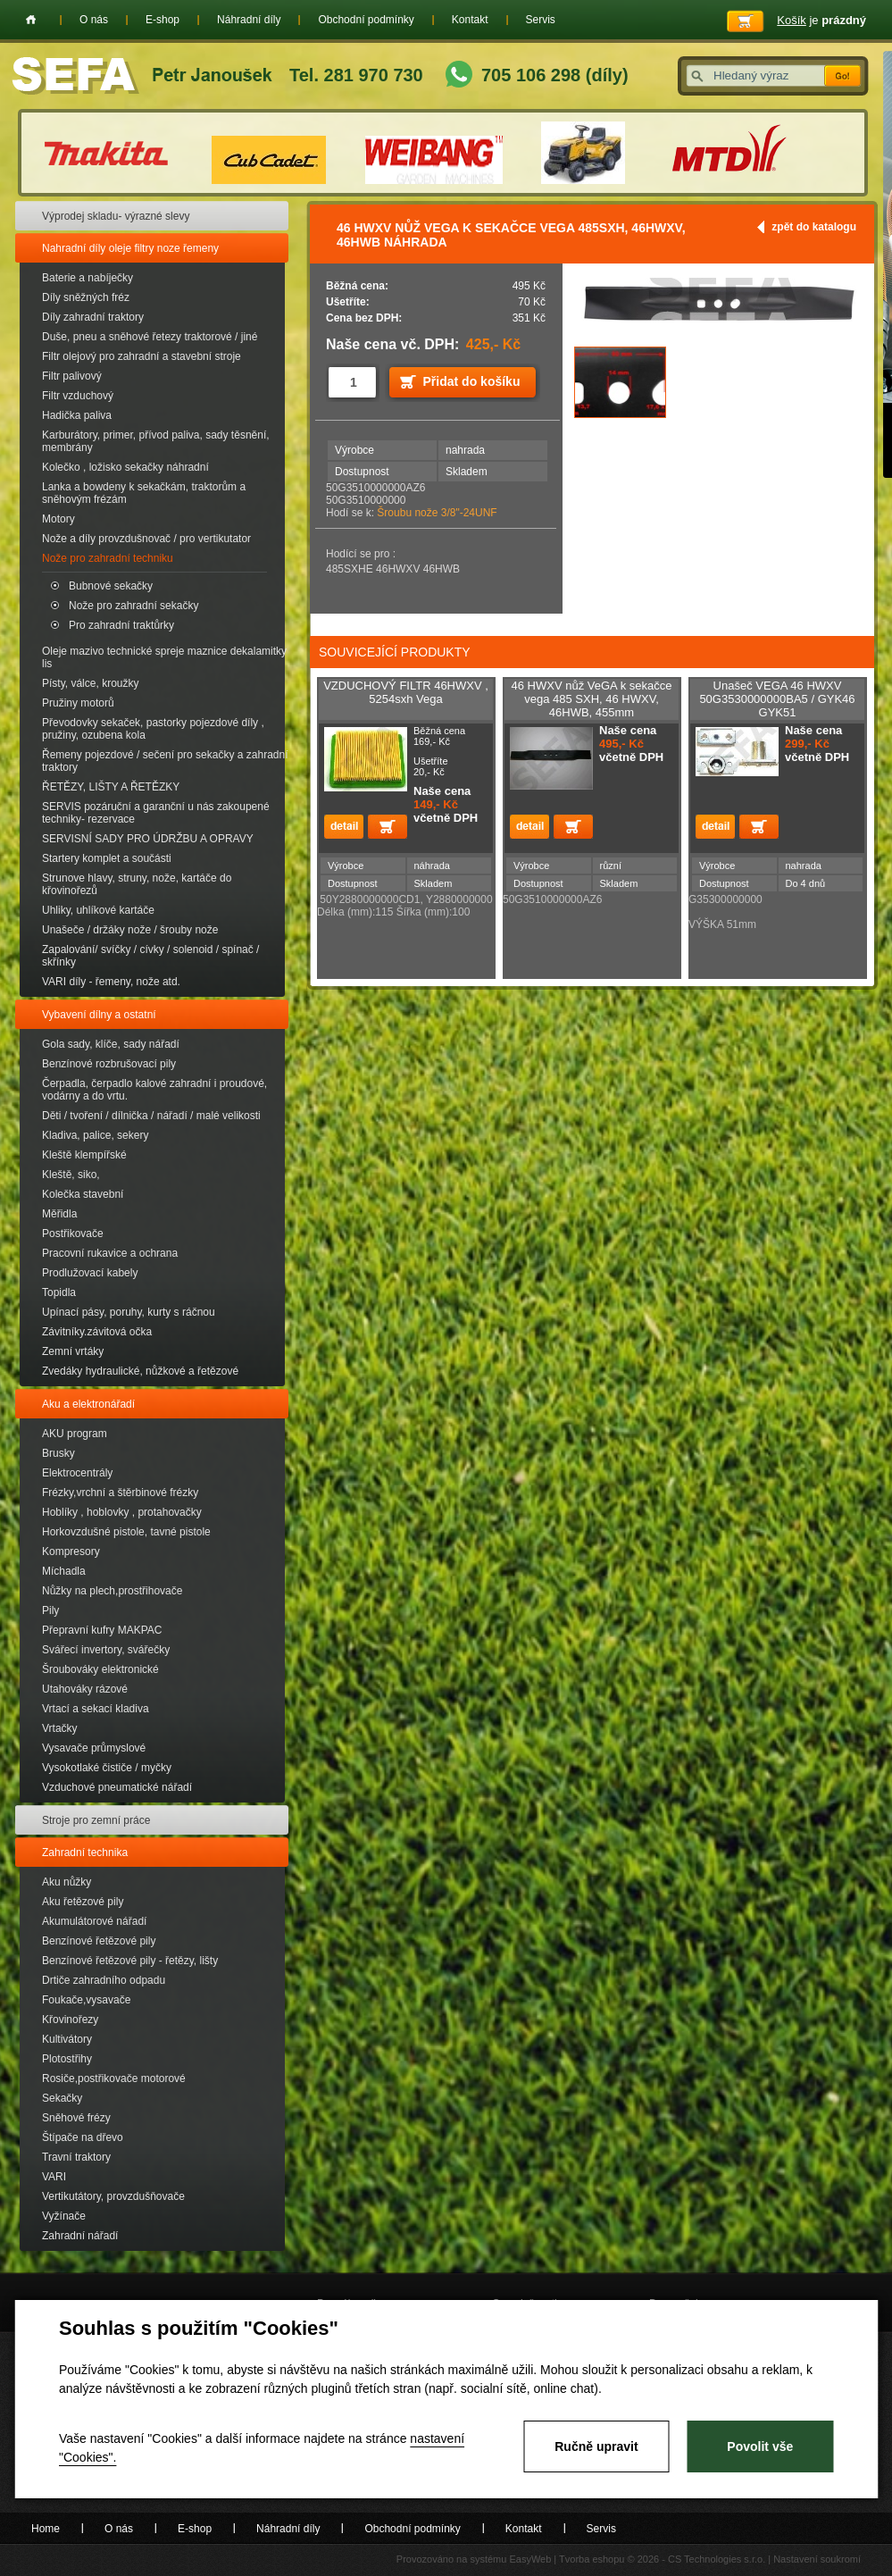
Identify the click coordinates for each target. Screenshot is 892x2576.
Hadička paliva (77, 415)
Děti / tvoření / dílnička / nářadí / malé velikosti (151, 1115)
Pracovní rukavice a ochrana (110, 1253)
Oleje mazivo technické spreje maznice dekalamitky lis (164, 657)
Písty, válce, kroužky (90, 683)
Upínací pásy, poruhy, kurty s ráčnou (128, 1312)
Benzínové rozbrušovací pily (109, 1064)
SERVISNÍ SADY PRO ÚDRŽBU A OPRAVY (148, 838)
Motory (58, 519)
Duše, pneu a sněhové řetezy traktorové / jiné (149, 336)
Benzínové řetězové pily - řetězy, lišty (130, 1960)
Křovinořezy (70, 2019)
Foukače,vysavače (86, 2000)
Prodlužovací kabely (90, 1273)
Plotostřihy (67, 2059)
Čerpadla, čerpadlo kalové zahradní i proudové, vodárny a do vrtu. (154, 1089)
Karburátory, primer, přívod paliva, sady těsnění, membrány (156, 441)
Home (31, 19)
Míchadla (64, 1571)
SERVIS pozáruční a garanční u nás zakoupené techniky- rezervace (156, 812)
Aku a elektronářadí (88, 1404)
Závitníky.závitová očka (97, 1332)
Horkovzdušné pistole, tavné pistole (126, 1532)
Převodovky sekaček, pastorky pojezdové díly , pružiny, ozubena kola (153, 728)
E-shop (162, 19)
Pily (50, 1610)
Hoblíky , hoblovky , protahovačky (122, 1512)
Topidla (59, 1292)
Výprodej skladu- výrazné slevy (115, 216)
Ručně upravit (596, 2446)
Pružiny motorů (78, 703)
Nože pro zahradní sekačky (133, 605)
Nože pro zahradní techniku (107, 558)
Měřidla (59, 1214)
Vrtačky (60, 1728)
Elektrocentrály (77, 1473)
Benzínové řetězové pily (98, 1941)
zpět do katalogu (813, 227)
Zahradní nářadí (80, 2235)
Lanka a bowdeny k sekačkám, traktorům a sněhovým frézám (144, 493)
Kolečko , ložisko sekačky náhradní (125, 467)
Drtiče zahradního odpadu (103, 1980)
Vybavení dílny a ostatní (99, 1014)
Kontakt (470, 19)
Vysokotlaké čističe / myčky (106, 1767)
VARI (54, 2176)
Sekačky (62, 2098)
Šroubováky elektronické (100, 1669)
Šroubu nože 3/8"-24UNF (436, 512)
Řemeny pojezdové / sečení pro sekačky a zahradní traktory (165, 761)
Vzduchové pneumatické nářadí (117, 1787)
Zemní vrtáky (73, 1351)
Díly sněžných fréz (85, 297)
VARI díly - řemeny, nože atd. (111, 981)
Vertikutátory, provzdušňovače (113, 2196)
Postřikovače (73, 1233)
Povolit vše (760, 2446)
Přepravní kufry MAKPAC (102, 1630)
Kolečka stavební (82, 1194)
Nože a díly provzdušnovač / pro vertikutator (146, 538)
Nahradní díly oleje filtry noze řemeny (130, 248)
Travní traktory (76, 2157)
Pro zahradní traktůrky (121, 625)
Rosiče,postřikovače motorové (114, 2078)
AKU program (74, 1433)
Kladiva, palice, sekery (95, 1135)
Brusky (58, 1453)
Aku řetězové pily (82, 1901)
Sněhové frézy (76, 2118)
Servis (540, 19)
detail (343, 827)
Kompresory (71, 1551)
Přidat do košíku (472, 381)
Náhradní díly (248, 19)
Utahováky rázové (85, 1689)
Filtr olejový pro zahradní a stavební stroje (141, 356)
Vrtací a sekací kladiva (95, 1708)
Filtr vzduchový (77, 395)
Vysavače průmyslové (94, 1748)
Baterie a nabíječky (87, 278)
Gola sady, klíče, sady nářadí (110, 1044)
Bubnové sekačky (111, 586)
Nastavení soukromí (817, 2559)
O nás (93, 19)
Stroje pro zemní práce (96, 1820)
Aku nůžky (66, 1882)
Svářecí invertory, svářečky (106, 1649)
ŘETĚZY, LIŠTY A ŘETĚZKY (110, 787)
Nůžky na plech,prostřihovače (112, 1591)
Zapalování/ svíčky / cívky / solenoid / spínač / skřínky (150, 955)
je (821, 20)
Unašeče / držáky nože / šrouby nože (130, 930)
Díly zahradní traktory (93, 317)
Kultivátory (67, 2039)
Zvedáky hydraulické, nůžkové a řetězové (140, 1371)
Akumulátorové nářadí (94, 1921)
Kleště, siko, (71, 1174)
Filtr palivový (72, 376)
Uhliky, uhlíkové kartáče (98, 910)
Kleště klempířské (84, 1155)
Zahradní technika (85, 1852)
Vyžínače (64, 2216)
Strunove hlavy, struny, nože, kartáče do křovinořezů (136, 884)
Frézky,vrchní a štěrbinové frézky (120, 1492)
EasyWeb (530, 2559)
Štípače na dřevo (82, 2137)
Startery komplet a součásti (106, 858)
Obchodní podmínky (365, 19)
